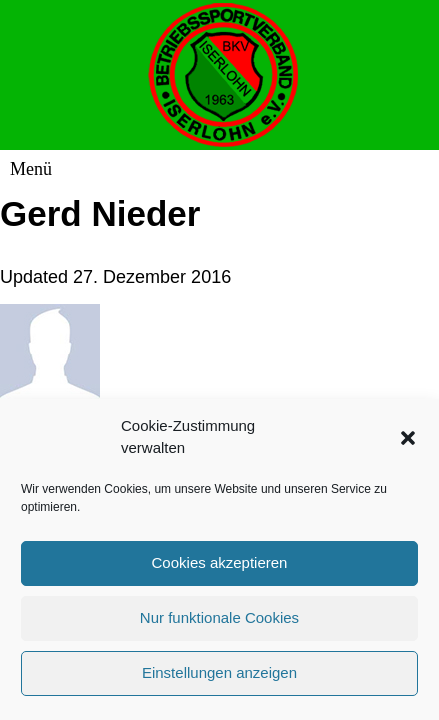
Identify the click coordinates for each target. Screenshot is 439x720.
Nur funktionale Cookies (219, 623)
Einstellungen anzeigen (219, 678)
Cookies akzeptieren (220, 568)
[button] (408, 443)
